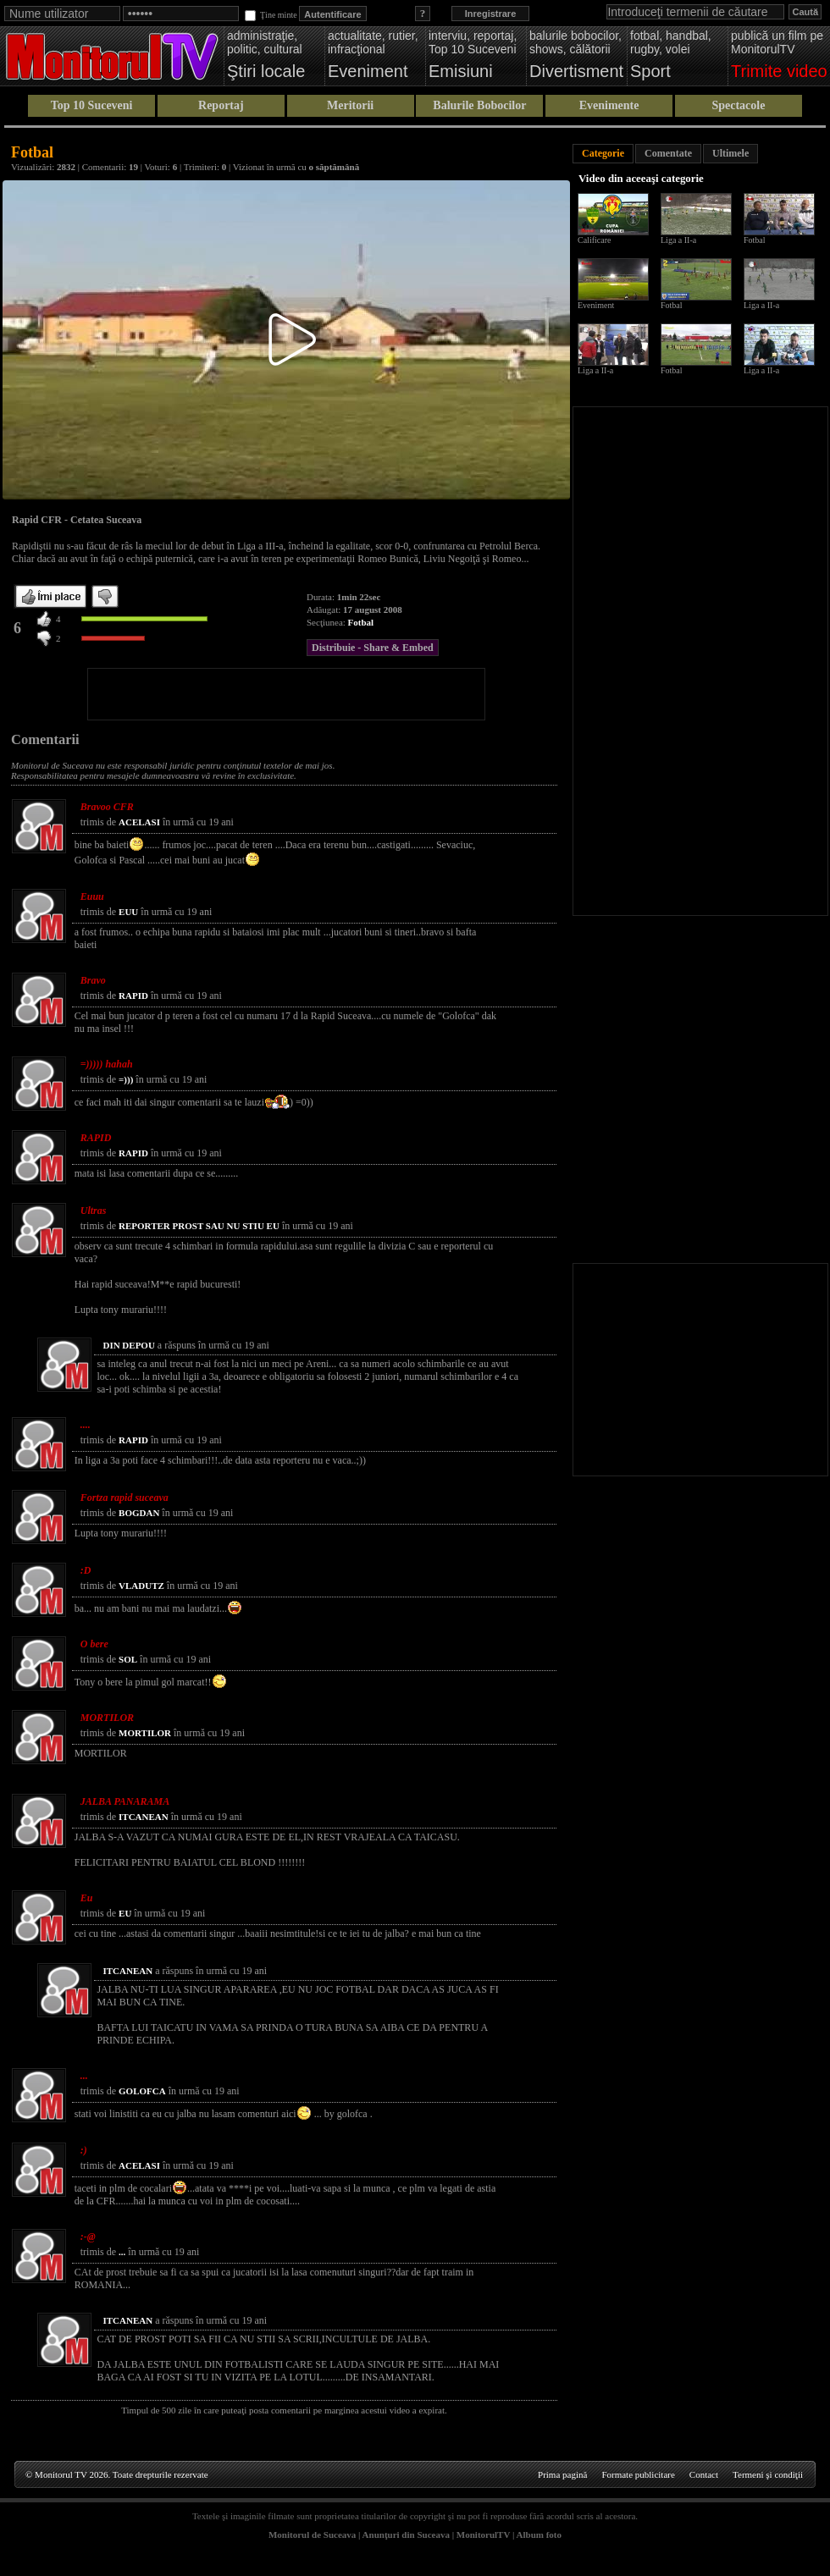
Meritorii (350, 105)
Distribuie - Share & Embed (373, 648)
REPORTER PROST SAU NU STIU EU (199, 1226)
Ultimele (730, 153)
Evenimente (609, 105)
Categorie (603, 153)
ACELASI (139, 822)
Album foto (539, 2534)
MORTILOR (145, 1733)
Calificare (594, 240)
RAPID (133, 995)
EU (125, 1913)
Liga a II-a (678, 240)
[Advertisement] (286, 694)
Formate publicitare (637, 2474)
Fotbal (361, 622)
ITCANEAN (144, 1817)
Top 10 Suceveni (92, 105)
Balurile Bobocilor (479, 105)
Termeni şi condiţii (768, 2474)
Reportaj (221, 105)
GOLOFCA (142, 2091)
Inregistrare (491, 13)
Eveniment (596, 305)
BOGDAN (139, 1513)
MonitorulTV (483, 2534)
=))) (126, 1079)
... (122, 2252)
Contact (703, 2474)
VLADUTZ (141, 1585)
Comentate (668, 153)
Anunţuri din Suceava (406, 2534)
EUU (128, 912)
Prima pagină (562, 2474)
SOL (128, 1659)
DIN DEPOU (128, 1345)
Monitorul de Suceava (312, 2534)
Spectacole (738, 105)
